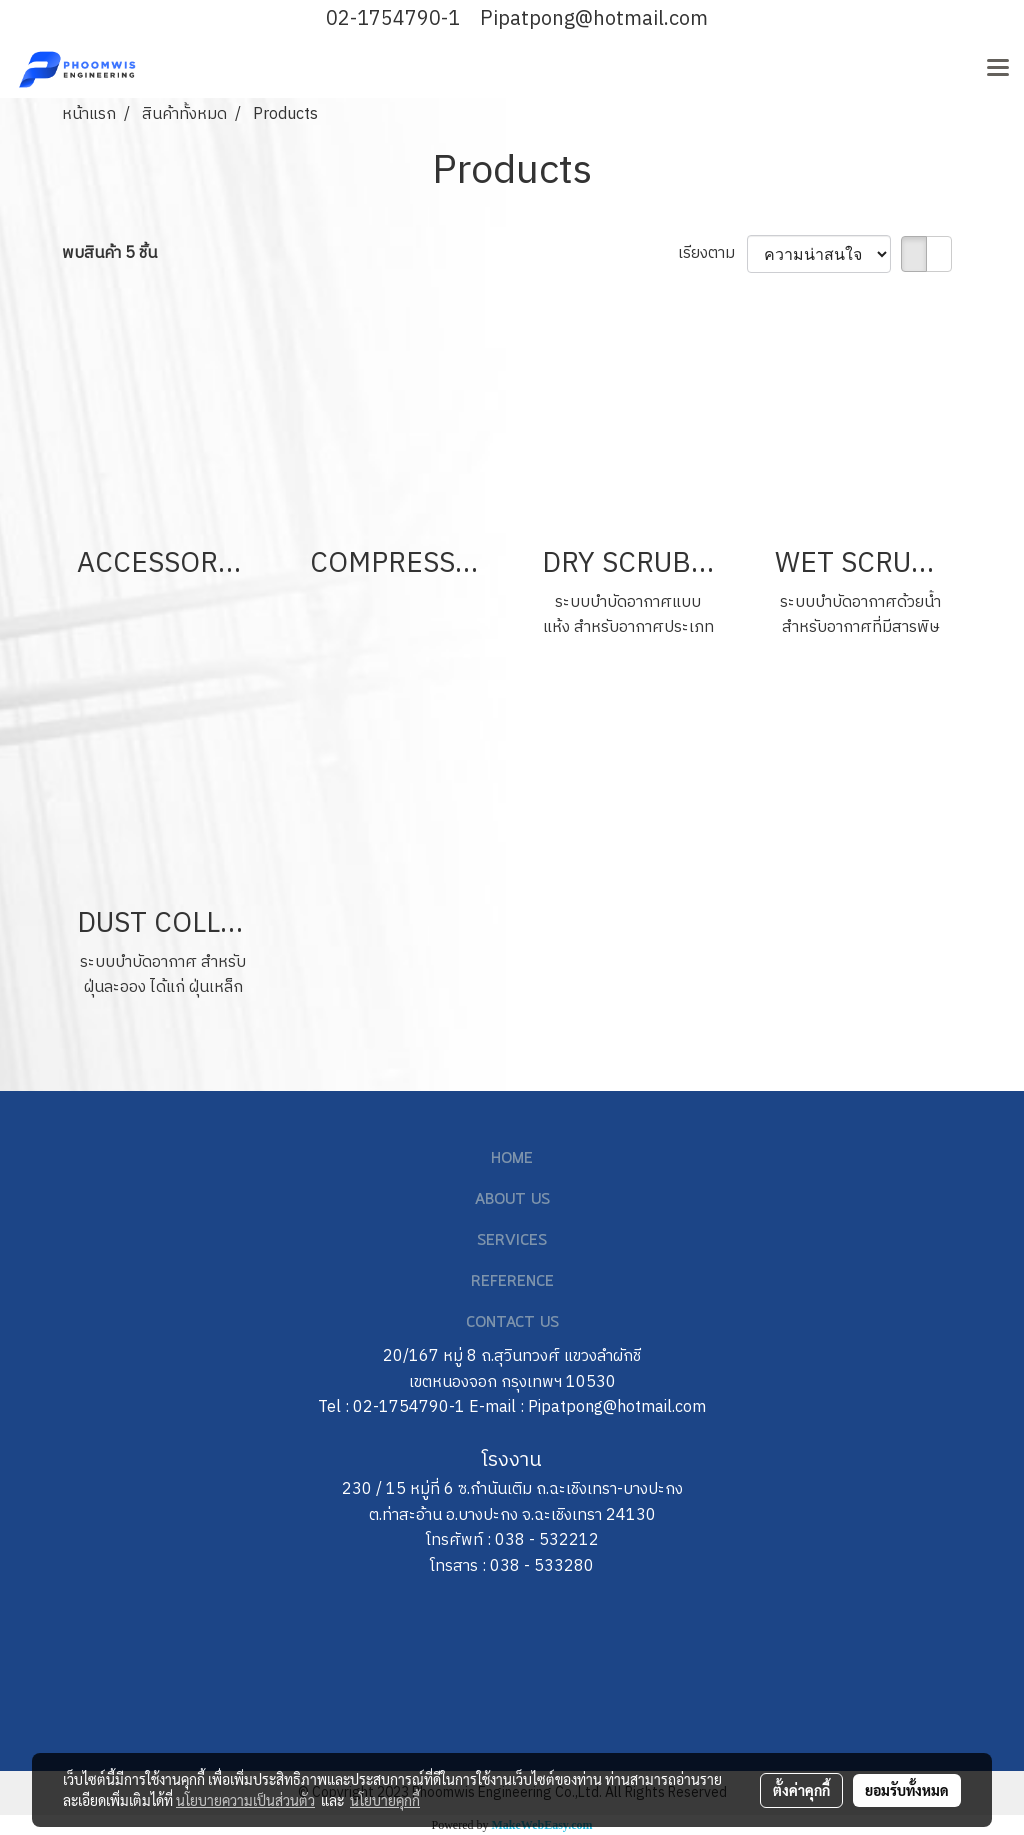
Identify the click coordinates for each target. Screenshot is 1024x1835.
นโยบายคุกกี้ (385, 1800)
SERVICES (512, 1241)
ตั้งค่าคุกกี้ (801, 1790)
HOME (512, 1159)
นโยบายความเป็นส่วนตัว (245, 1800)
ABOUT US (512, 1200)
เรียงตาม (712, 254)
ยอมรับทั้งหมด (907, 1790)
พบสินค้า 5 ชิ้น (109, 254)
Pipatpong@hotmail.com (594, 19)
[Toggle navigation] (998, 69)
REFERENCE (512, 1282)
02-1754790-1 (393, 19)
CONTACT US (512, 1323)
